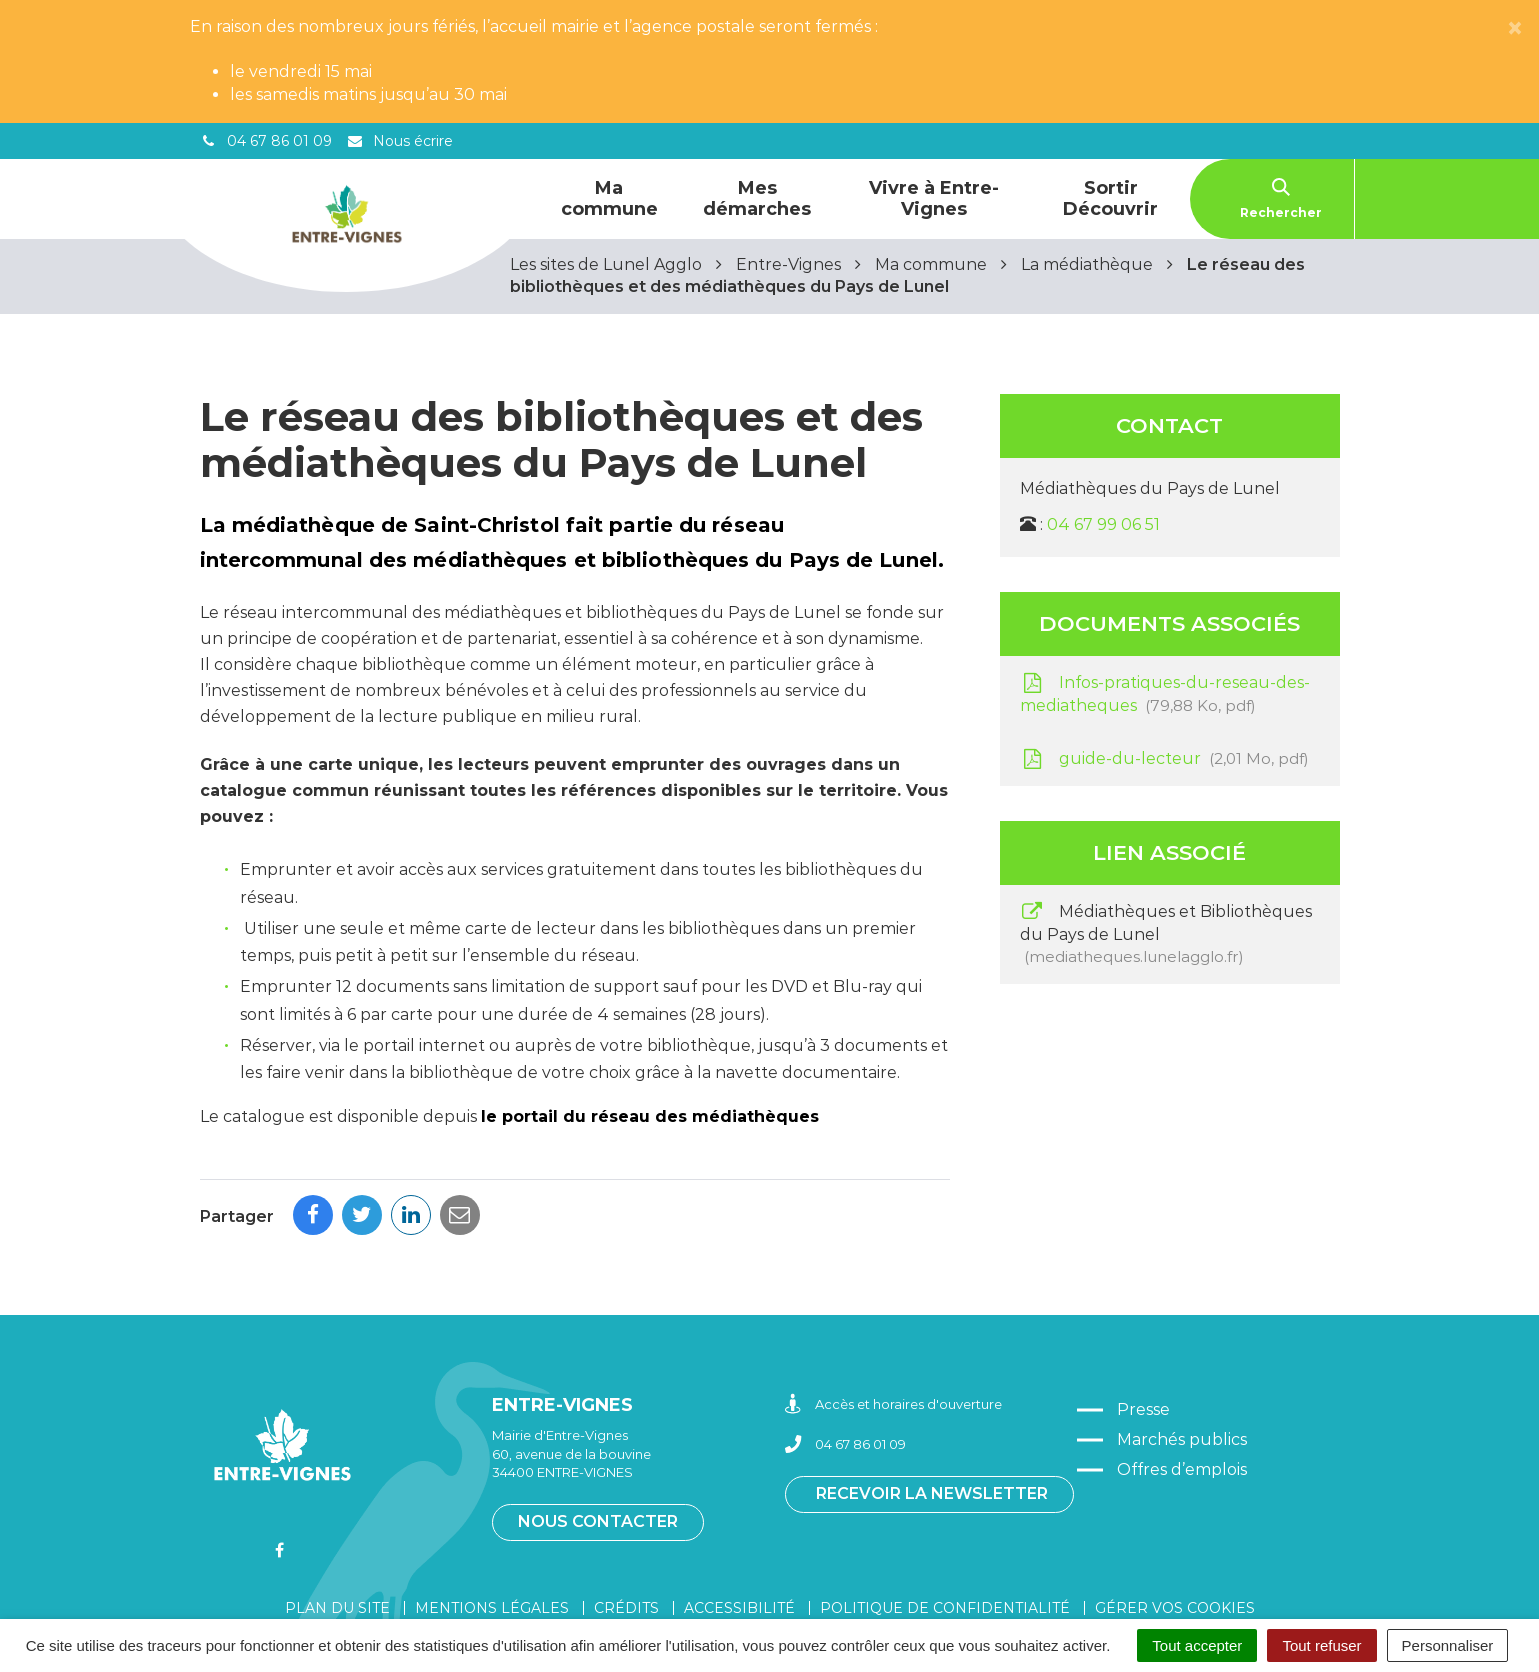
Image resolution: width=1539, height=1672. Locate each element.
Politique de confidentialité (945, 1523)
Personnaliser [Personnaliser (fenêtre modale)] (1448, 1645)
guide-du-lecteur (1165, 759)
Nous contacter (598, 1436)
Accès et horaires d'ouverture (893, 1319)
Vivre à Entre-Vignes (934, 198)
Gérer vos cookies (1175, 1523)
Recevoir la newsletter (932, 1408)
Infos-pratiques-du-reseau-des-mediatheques (1165, 694)
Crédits (626, 1523)
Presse (1143, 1324)
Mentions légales (492, 1523)
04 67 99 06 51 (1103, 524)
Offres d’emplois (1182, 1384)
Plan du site (337, 1523)
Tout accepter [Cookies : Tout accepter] (1197, 1645)
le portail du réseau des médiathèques (650, 1116)
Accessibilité (739, 1523)
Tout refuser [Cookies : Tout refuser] (1321, 1645)
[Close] (1515, 29)
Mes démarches (757, 198)
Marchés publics (1182, 1354)
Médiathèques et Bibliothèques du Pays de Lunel (1166, 934)
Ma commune (609, 198)
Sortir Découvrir (1110, 198)
